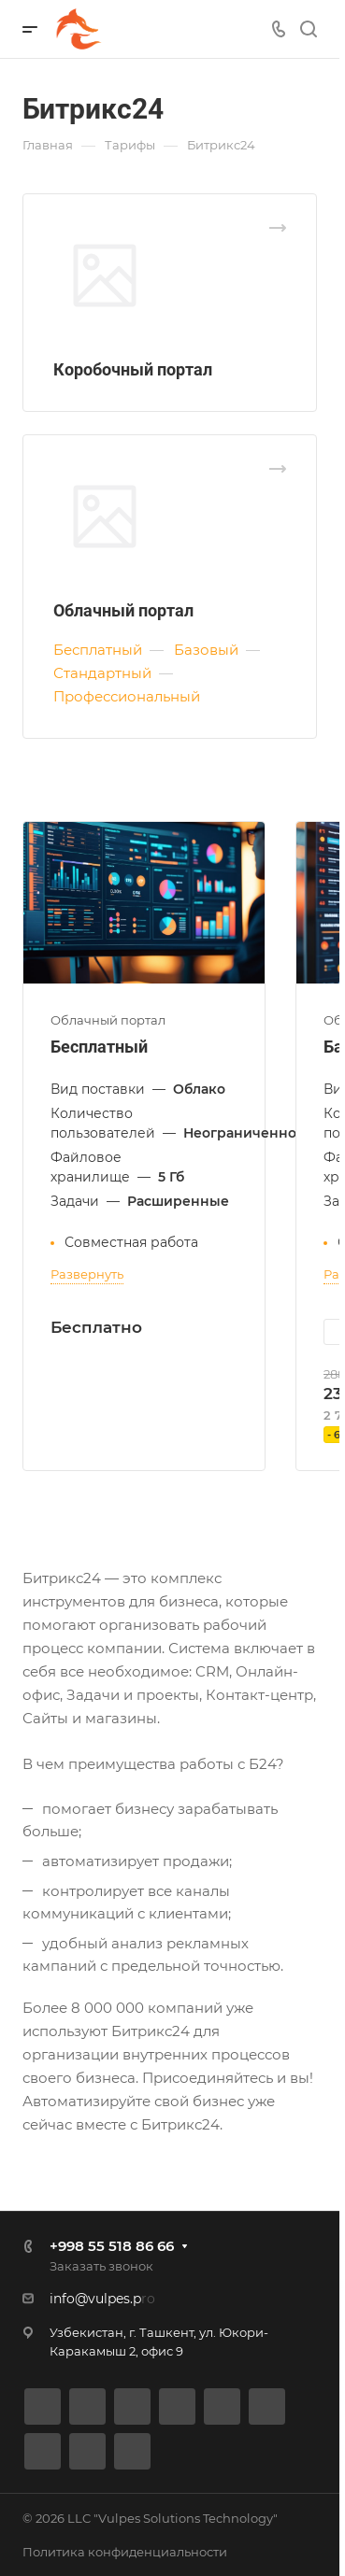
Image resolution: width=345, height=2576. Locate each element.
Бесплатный (99, 1046)
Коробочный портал (132, 369)
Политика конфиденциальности (124, 2551)
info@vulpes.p (95, 2298)
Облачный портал (123, 610)
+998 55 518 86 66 (112, 2246)
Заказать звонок (101, 2265)
